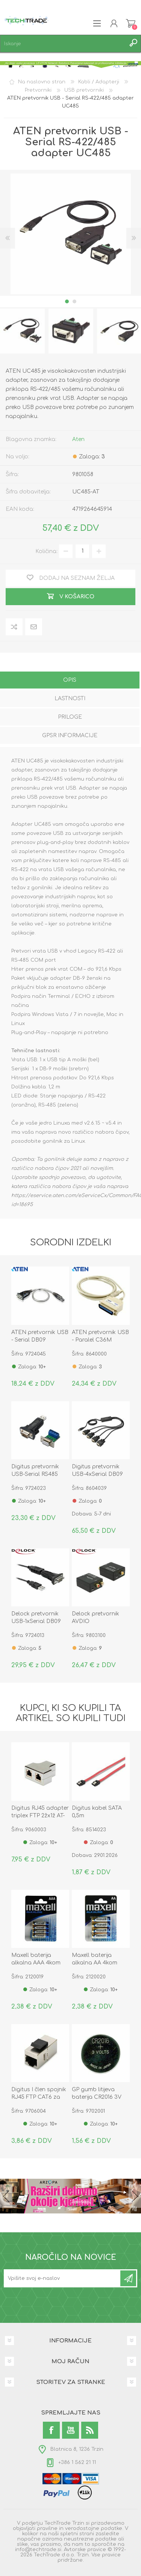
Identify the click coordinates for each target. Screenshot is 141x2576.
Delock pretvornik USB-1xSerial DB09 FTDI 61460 (36, 1621)
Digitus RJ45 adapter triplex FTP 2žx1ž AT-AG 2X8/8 (40, 1815)
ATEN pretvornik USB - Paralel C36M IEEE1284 (100, 1339)
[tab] (69, 681)
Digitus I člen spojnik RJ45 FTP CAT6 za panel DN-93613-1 (38, 2097)
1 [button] (67, 301)
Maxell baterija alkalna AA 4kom (94, 1959)
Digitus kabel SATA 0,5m (97, 1811)
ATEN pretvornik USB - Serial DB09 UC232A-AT (39, 1339)
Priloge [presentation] (70, 717)
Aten (78, 439)
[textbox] (63, 43)
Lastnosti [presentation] (70, 698)
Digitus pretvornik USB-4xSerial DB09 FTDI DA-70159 (97, 1474)
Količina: (46, 551)
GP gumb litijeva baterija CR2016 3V (96, 2093)
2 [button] (74, 301)
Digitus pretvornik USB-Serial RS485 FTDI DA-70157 (35, 1474)
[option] (71, 331)
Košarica (130, 23)
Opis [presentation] (69, 680)
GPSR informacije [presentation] (69, 735)
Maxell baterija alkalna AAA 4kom (36, 1959)
